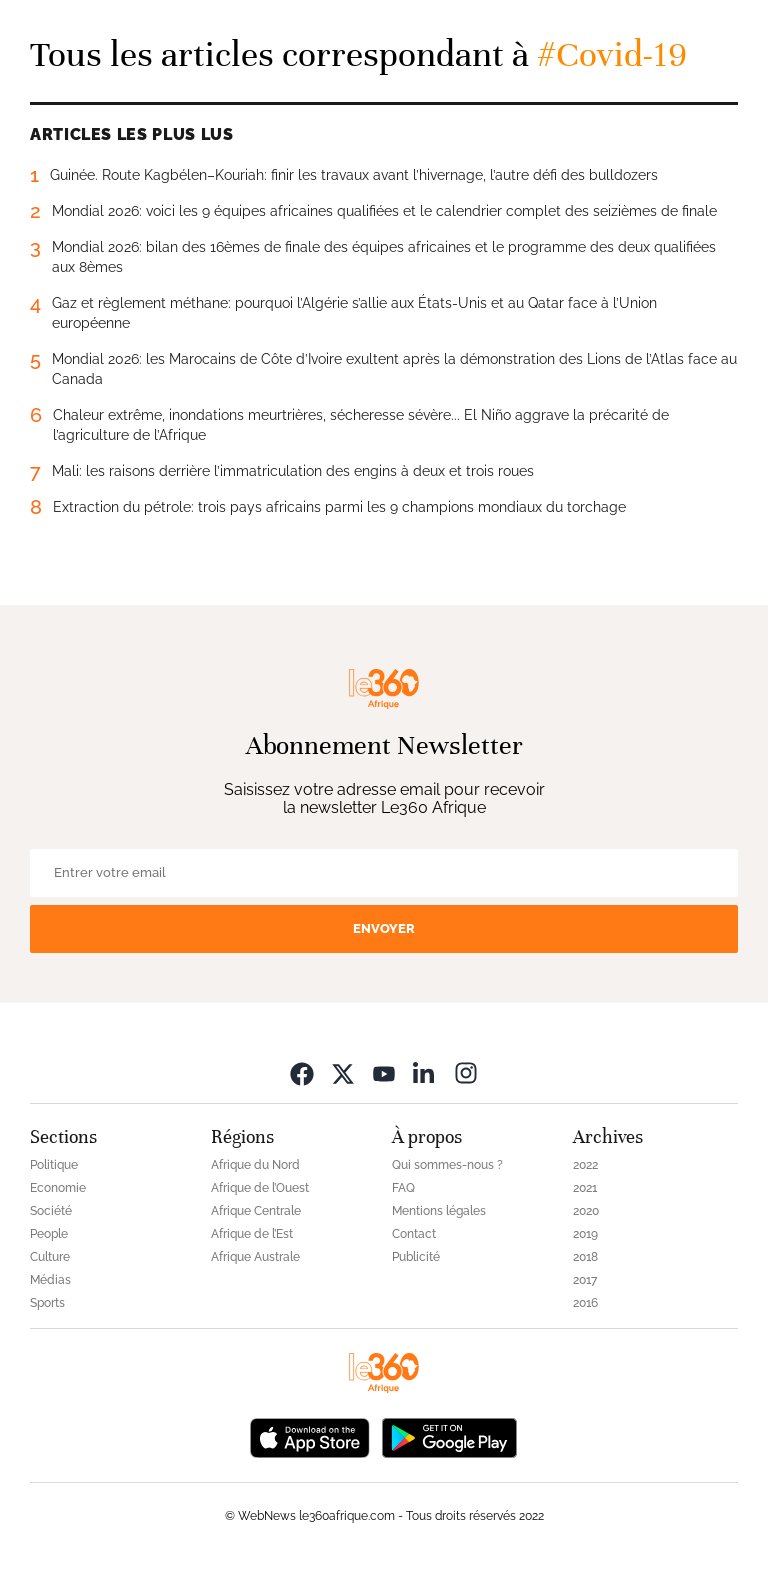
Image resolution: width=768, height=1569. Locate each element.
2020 (586, 1211)
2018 (585, 1257)
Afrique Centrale (256, 1211)
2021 (585, 1188)
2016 (585, 1303)
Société (51, 1211)
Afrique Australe (255, 1257)
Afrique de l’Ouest (260, 1188)
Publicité (416, 1257)
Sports (47, 1303)
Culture (50, 1257)
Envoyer (384, 928)
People (49, 1234)
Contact (414, 1234)
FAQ (403, 1188)
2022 (585, 1165)
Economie (58, 1188)
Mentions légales (439, 1211)
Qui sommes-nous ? (447, 1165)
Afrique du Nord (255, 1165)
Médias (50, 1280)
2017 (585, 1280)
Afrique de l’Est (252, 1234)
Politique (54, 1165)
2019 (585, 1234)
